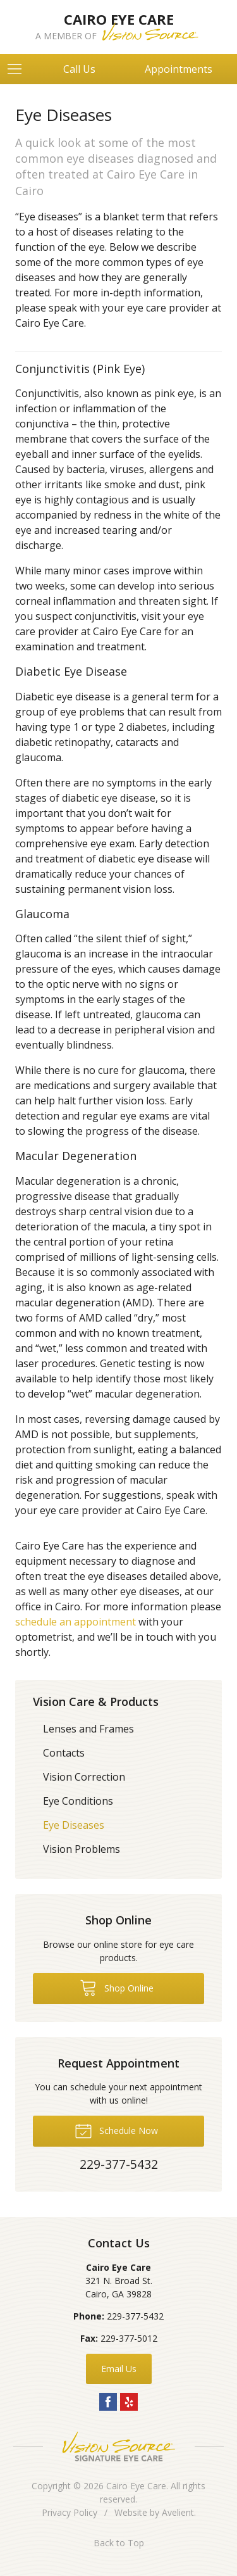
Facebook (108, 2402)
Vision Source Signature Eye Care (119, 2446)
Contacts (64, 1753)
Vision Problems (81, 1849)
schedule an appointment (75, 1622)
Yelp (129, 2402)
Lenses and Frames (88, 1729)
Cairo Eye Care (136, 2486)
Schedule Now (116, 2130)
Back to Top (119, 2543)
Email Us (119, 2369)
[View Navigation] (19, 69)
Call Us (79, 69)
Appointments (178, 69)
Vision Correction (84, 1777)
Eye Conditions (78, 1801)
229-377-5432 (135, 2316)
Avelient (178, 2512)
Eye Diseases (73, 1825)
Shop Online (117, 1987)
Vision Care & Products (96, 1701)
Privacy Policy (69, 2512)
